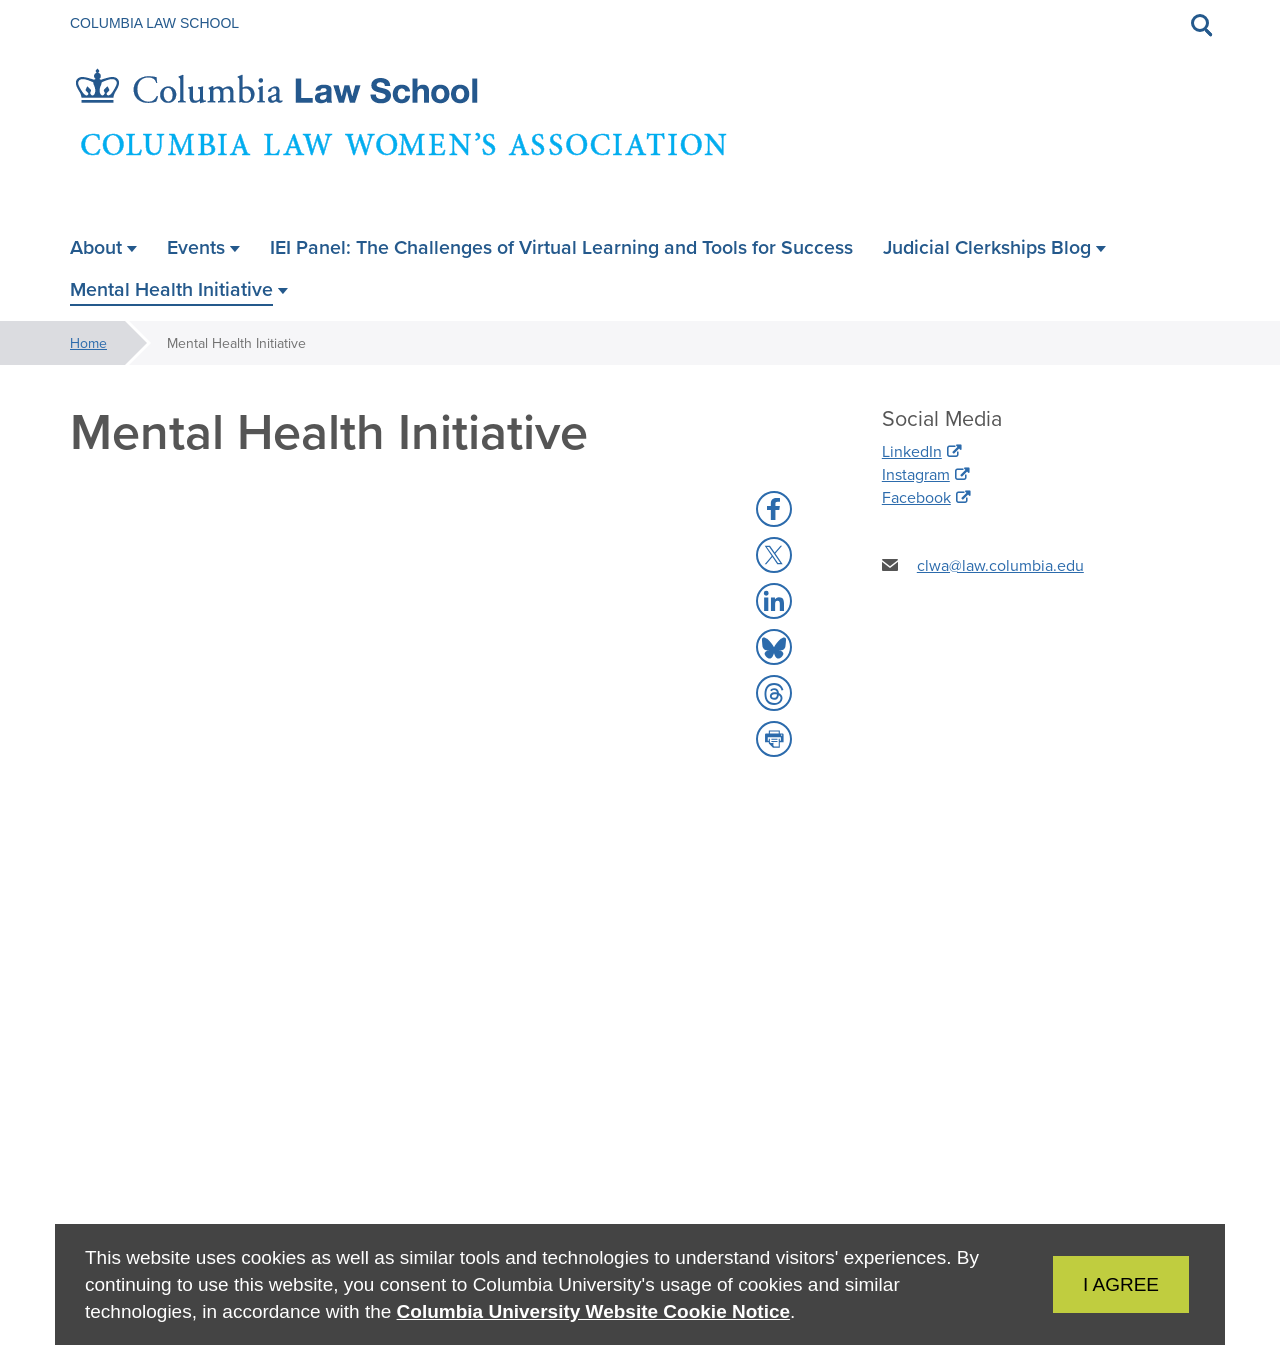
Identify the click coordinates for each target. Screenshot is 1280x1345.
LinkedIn (912, 451)
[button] (774, 509)
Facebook (916, 497)
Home (88, 343)
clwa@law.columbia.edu (1000, 565)
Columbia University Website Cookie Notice (593, 1311)
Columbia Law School (154, 23)
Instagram (916, 474)
